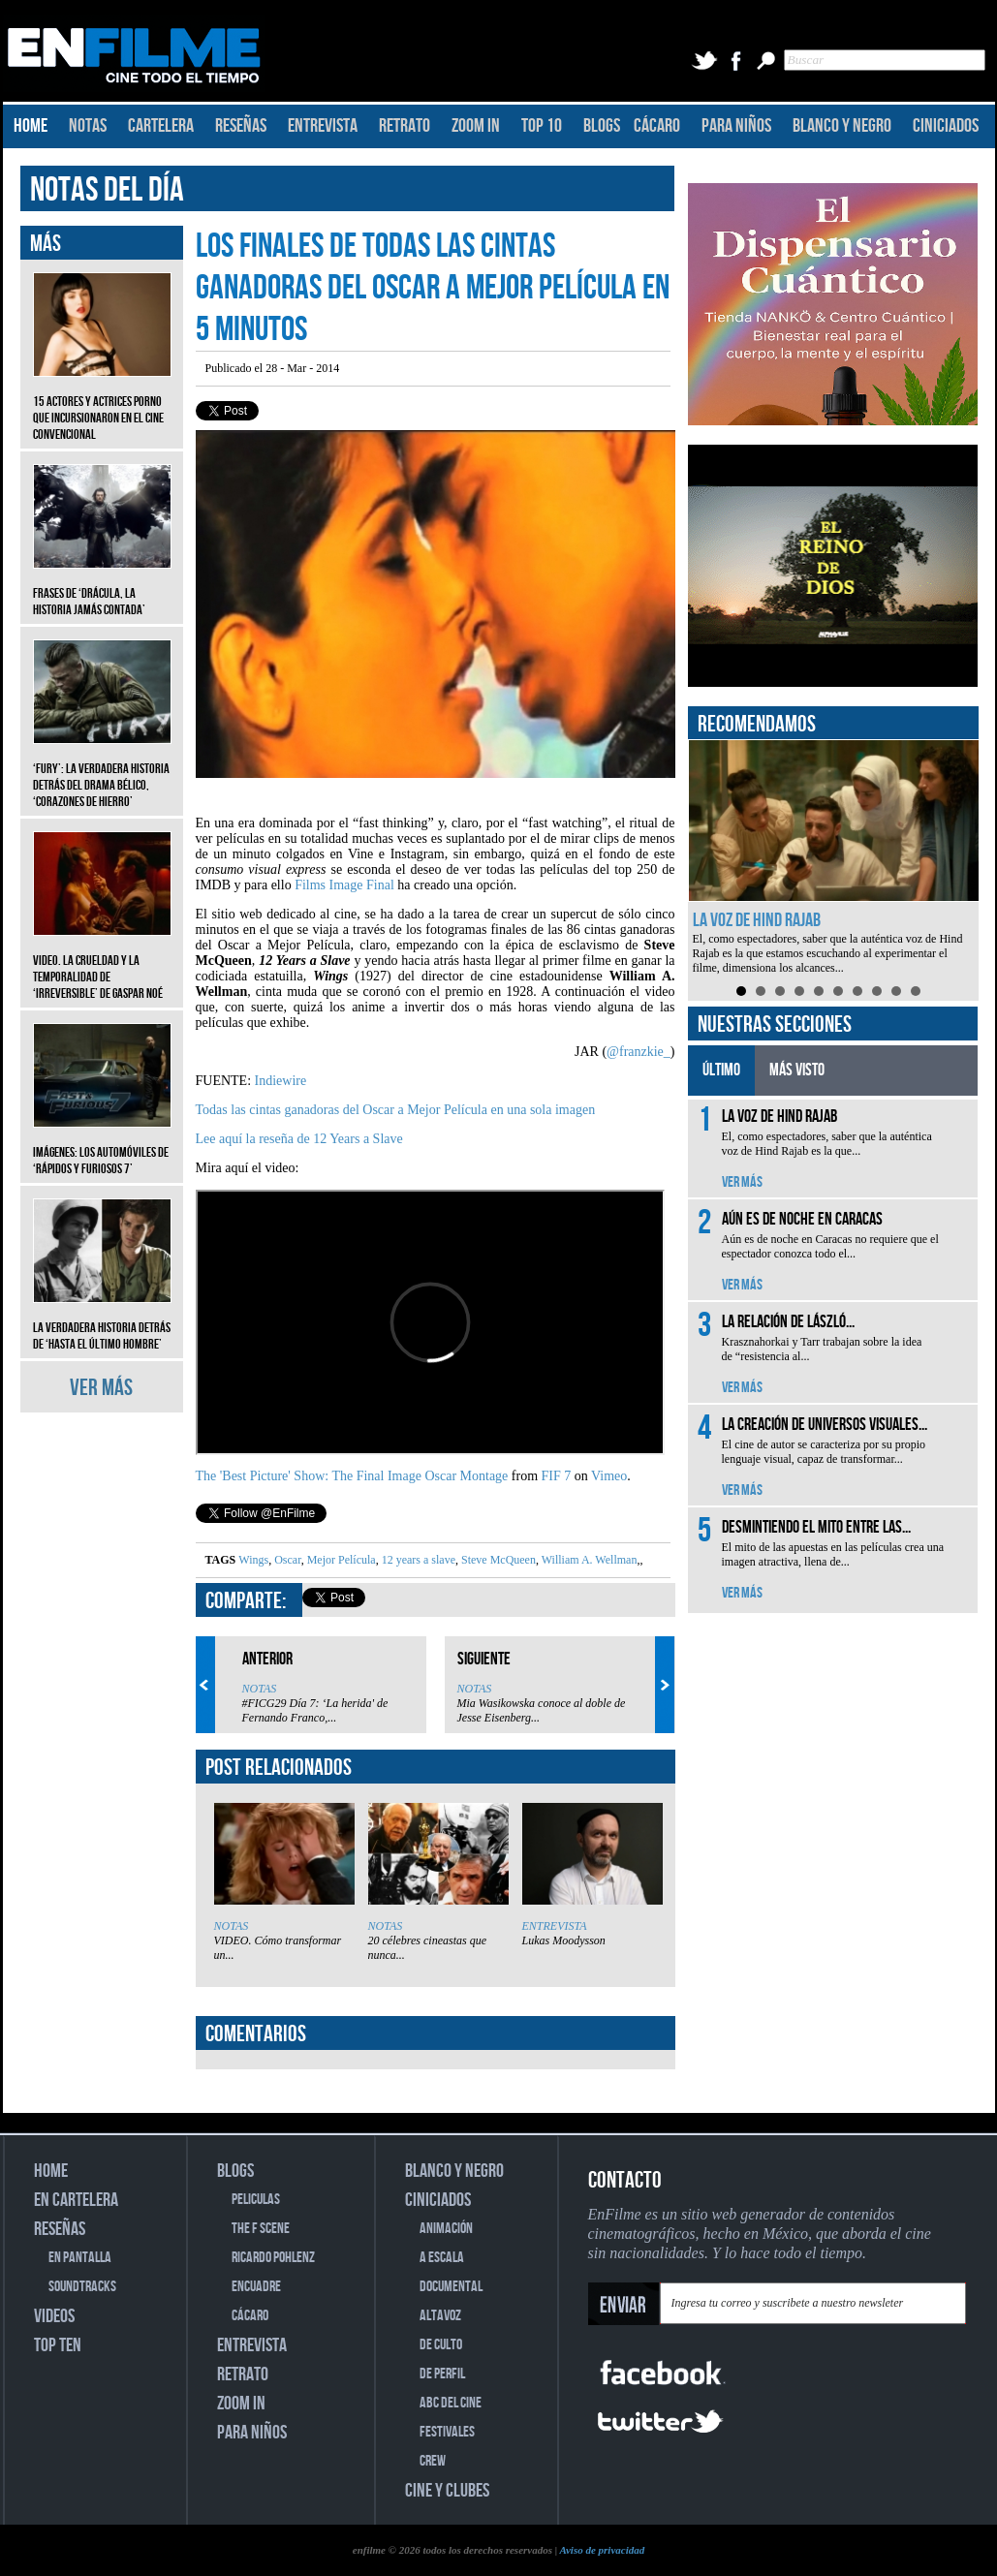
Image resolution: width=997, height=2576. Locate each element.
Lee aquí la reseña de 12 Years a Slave (299, 1139)
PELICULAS (256, 2199)
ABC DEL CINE (451, 2403)
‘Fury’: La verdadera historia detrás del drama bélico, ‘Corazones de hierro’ (102, 770)
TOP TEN (57, 2345)
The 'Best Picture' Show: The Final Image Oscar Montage (352, 1476)
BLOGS (601, 126)
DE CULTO (441, 2345)
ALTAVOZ (440, 2316)
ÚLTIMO (721, 1070)
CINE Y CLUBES (447, 2490)
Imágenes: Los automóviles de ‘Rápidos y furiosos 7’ (102, 1146)
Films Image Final (344, 885)
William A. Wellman (588, 1560)
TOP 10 (541, 126)
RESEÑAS (240, 126)
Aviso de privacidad (601, 2550)
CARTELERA (161, 126)
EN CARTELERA (76, 2200)
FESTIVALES (447, 2432)
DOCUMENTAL (451, 2287)
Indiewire (281, 1080)
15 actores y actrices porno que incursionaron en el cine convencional (102, 403)
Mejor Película (340, 1560)
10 (915, 991)
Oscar (286, 1560)
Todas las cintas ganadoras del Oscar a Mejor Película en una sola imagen (396, 1109)
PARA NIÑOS (736, 126)
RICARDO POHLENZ (273, 2258)
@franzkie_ (638, 1051)
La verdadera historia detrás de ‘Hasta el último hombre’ (102, 1321)
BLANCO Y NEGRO (842, 126)
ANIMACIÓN (446, 2228)
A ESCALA (442, 2258)
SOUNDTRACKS (82, 2287)
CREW (433, 2461)
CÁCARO (657, 126)
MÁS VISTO (797, 1070)
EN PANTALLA (79, 2258)
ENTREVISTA (323, 126)
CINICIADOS (946, 126)
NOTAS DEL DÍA (107, 190)
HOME (30, 126)
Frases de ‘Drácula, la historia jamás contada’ (102, 587)
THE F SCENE (261, 2228)
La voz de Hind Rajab (757, 920)
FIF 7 (557, 1476)
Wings (253, 1560)
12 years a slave (417, 1560)
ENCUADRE (256, 2287)
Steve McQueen (497, 1560)
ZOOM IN (476, 126)
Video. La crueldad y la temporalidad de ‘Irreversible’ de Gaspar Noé (102, 962)
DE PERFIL (442, 2374)
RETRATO (404, 126)
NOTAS (88, 126)
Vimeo (609, 1476)
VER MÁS (101, 1388)
